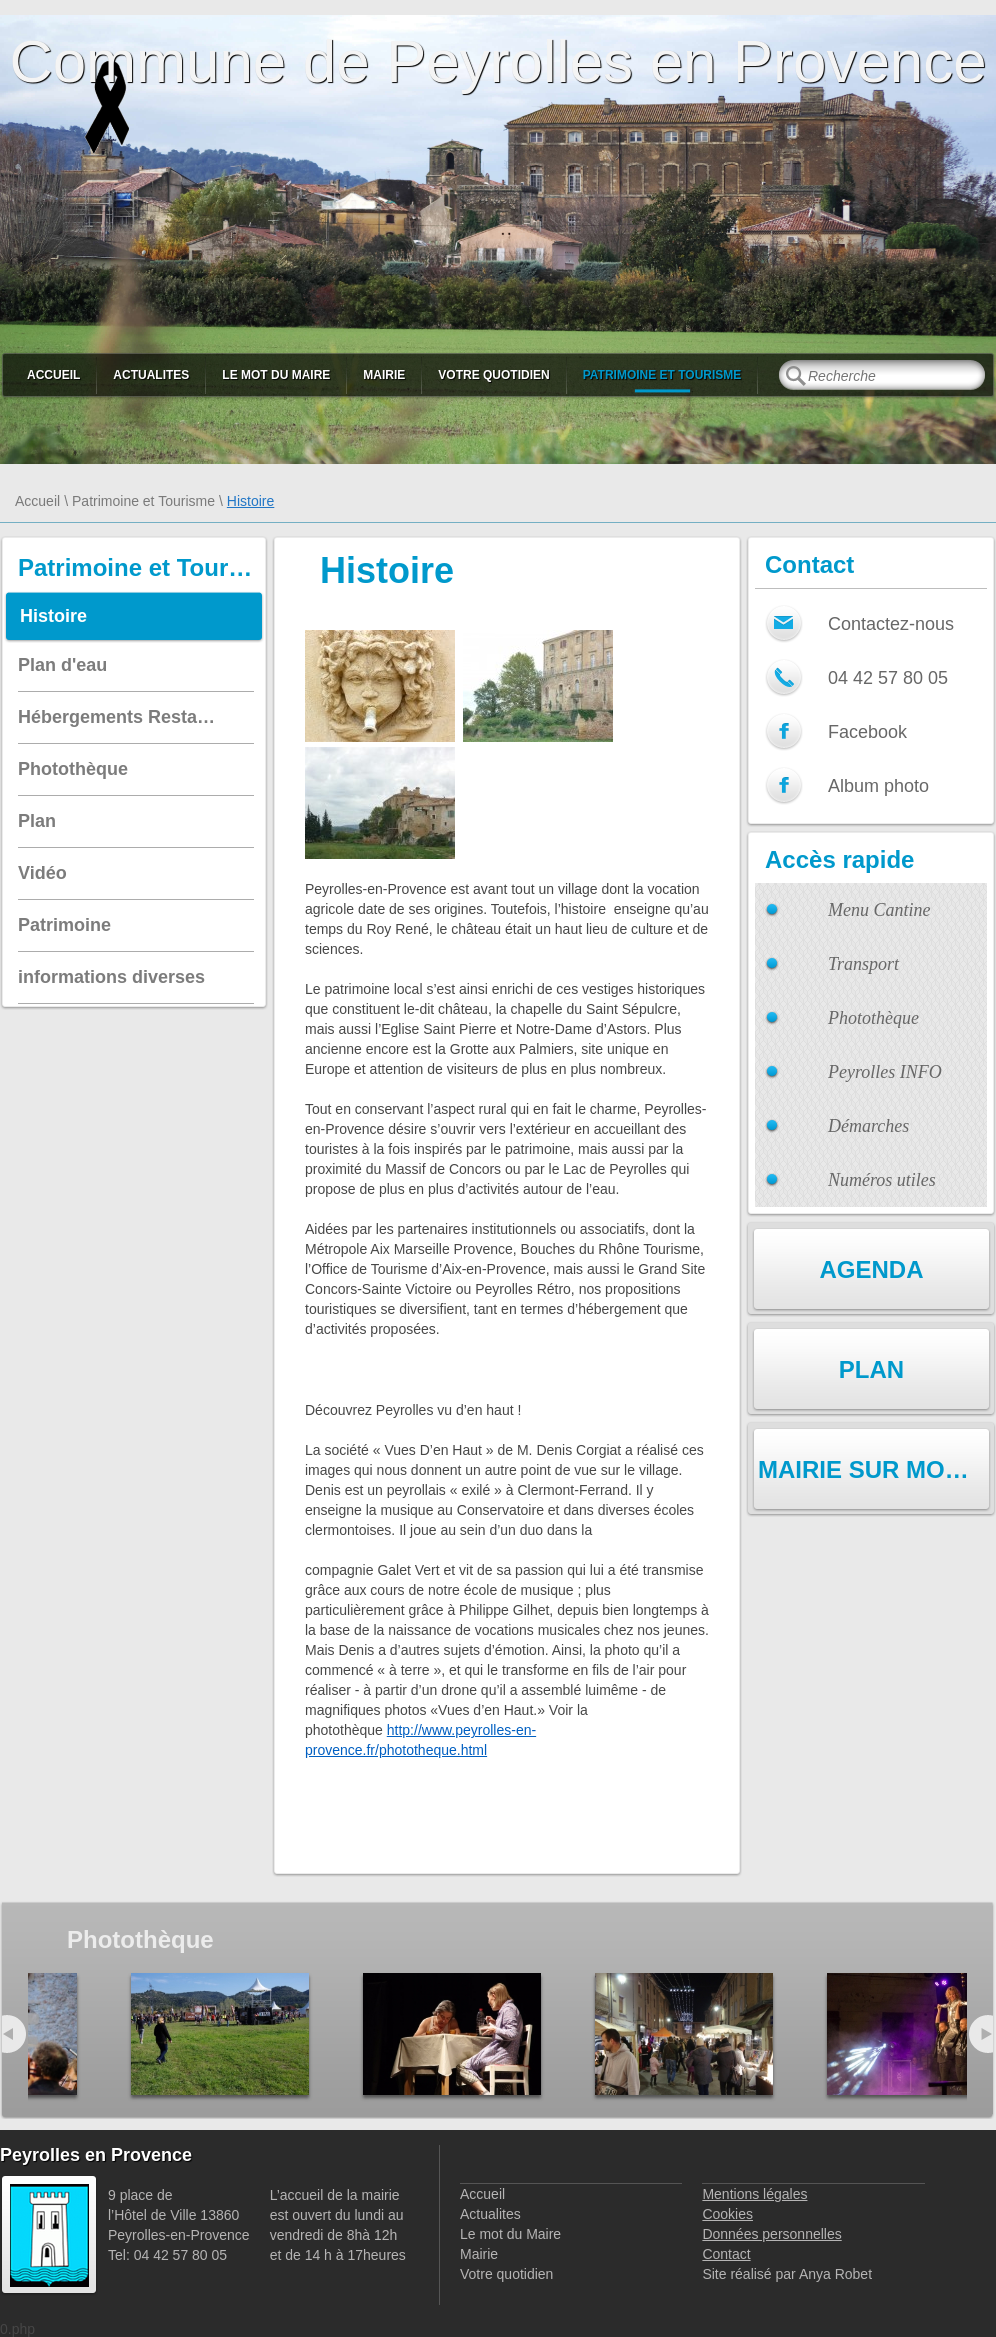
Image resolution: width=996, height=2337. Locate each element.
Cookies (727, 2214)
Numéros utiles (882, 1180)
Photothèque (873, 1018)
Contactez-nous (891, 624)
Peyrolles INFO (885, 1072)
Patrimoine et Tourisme (662, 375)
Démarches (868, 1126)
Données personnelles (771, 2234)
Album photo (878, 786)
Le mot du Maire (276, 375)
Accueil (53, 375)
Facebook (867, 732)
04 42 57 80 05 (888, 678)
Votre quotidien (493, 375)
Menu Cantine (879, 910)
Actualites (151, 375)
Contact (726, 2254)
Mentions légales (754, 2194)
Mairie (384, 375)
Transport (863, 964)
